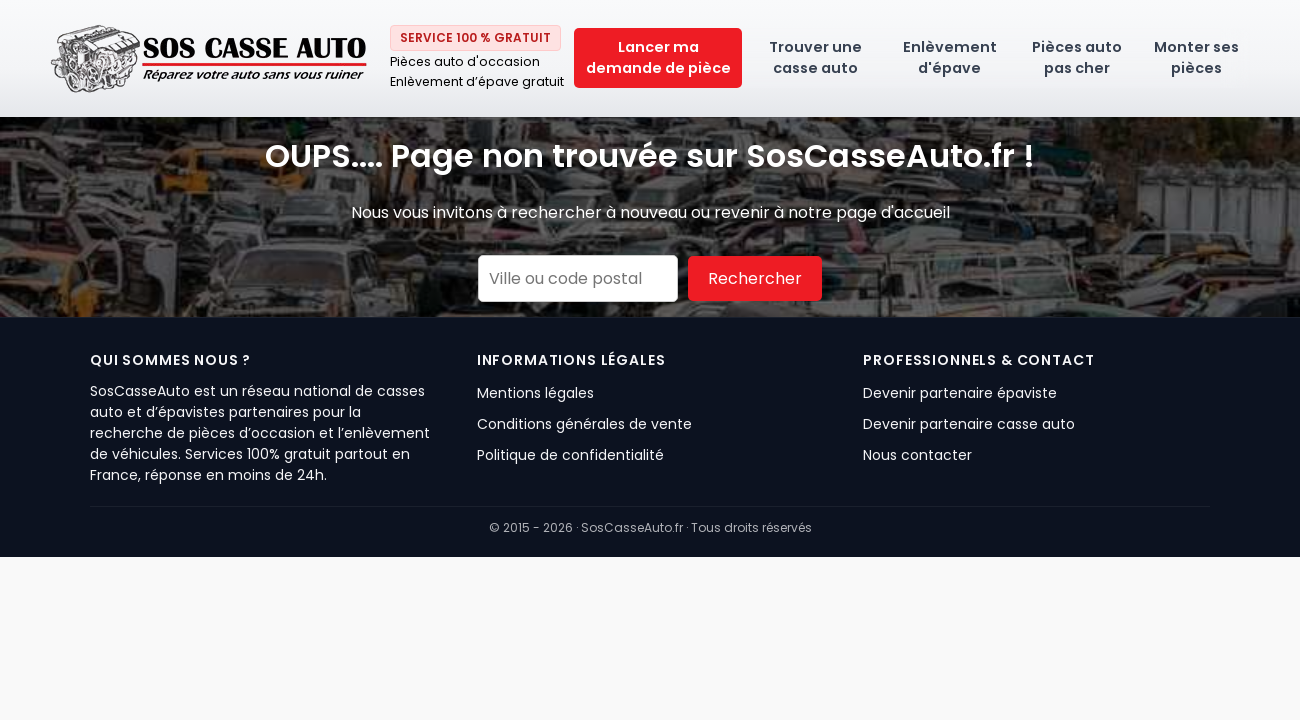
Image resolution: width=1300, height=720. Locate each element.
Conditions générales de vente (584, 424)
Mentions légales (535, 393)
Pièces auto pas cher (1077, 57)
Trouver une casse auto (815, 57)
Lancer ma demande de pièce (658, 57)
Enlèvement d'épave (950, 57)
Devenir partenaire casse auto (969, 424)
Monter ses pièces (1196, 57)
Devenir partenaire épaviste (960, 393)
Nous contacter (917, 455)
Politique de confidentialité (570, 455)
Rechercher (755, 278)
